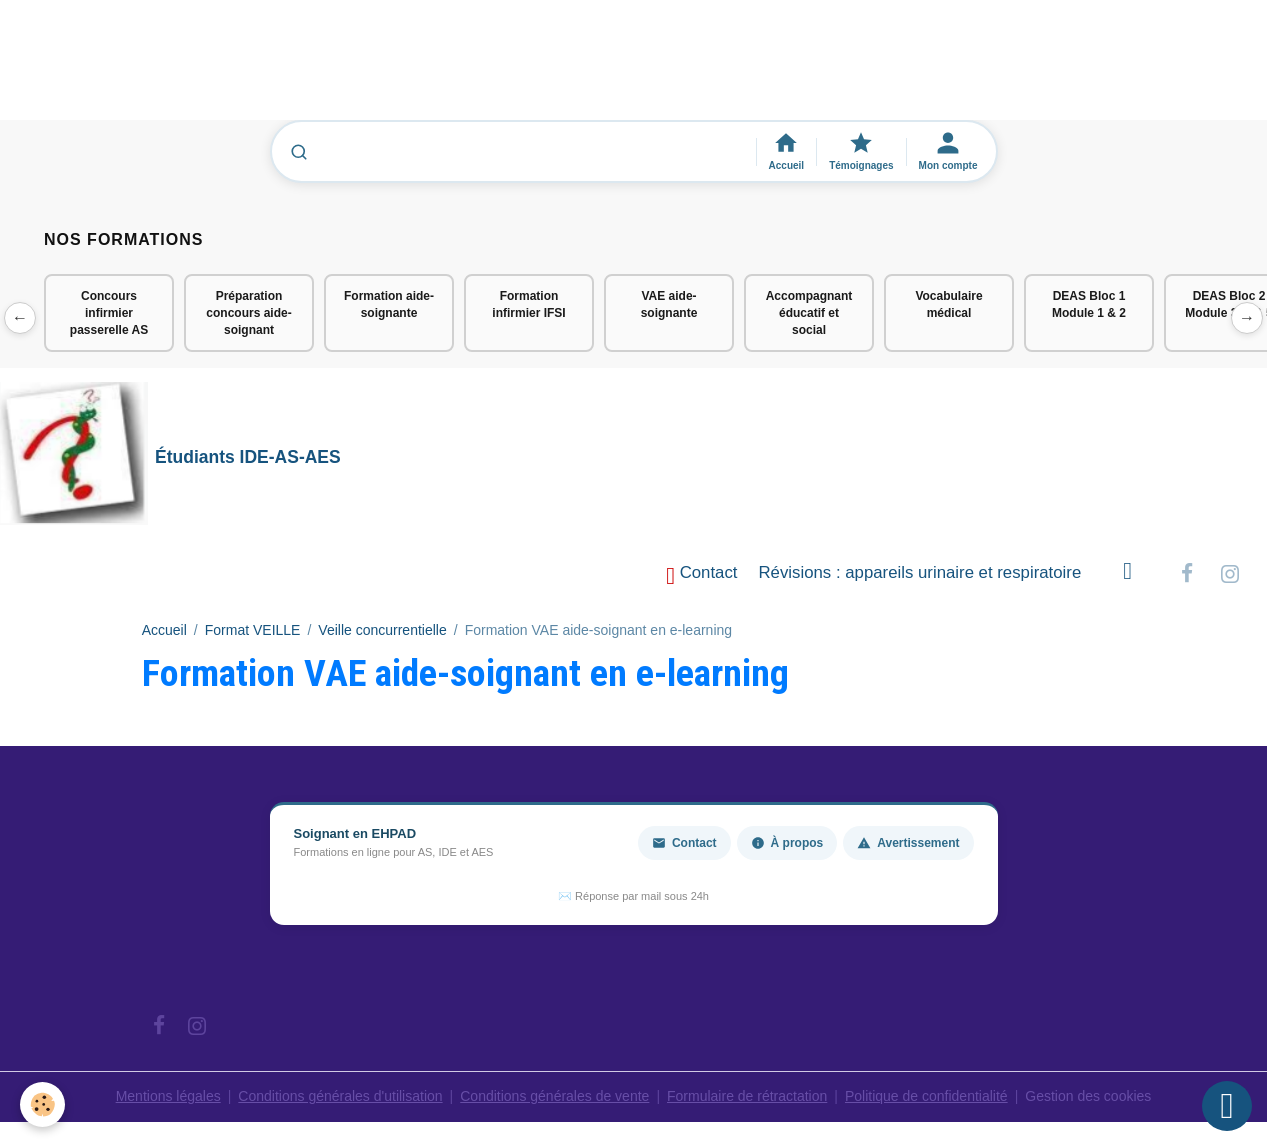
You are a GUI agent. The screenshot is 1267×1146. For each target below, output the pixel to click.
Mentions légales (168, 1096)
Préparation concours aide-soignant (248, 313)
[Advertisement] (364, 69)
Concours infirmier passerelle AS (109, 313)
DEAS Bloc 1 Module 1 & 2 (1089, 304)
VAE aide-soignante (669, 304)
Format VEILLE (253, 630)
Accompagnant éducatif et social (809, 313)
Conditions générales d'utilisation (340, 1096)
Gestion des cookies (1088, 1096)
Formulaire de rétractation (747, 1096)
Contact (701, 575)
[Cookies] (42, 1104)
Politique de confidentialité (926, 1096)
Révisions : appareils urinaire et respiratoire (920, 572)
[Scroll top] (1227, 1106)
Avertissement (908, 843)
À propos (787, 843)
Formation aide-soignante (389, 304)
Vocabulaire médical (948, 304)
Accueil (164, 630)
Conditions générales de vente (554, 1096)
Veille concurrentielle (382, 630)
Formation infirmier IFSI (528, 304)
